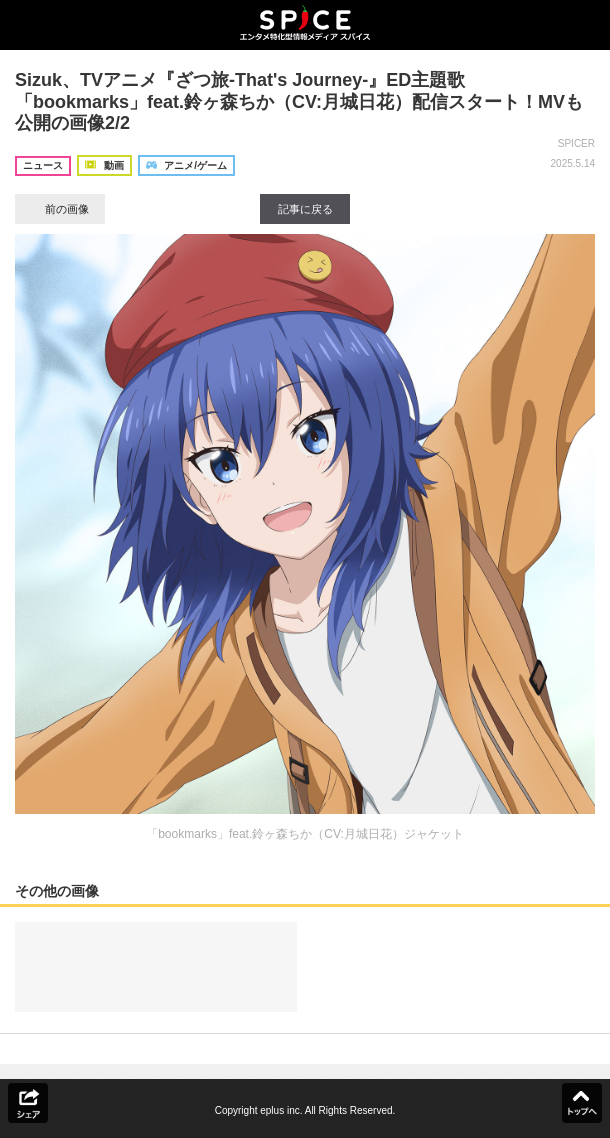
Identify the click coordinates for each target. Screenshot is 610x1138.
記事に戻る (305, 209)
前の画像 (60, 209)
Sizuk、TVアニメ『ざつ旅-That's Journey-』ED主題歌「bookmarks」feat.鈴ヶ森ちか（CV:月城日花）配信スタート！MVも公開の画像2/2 (299, 101)
